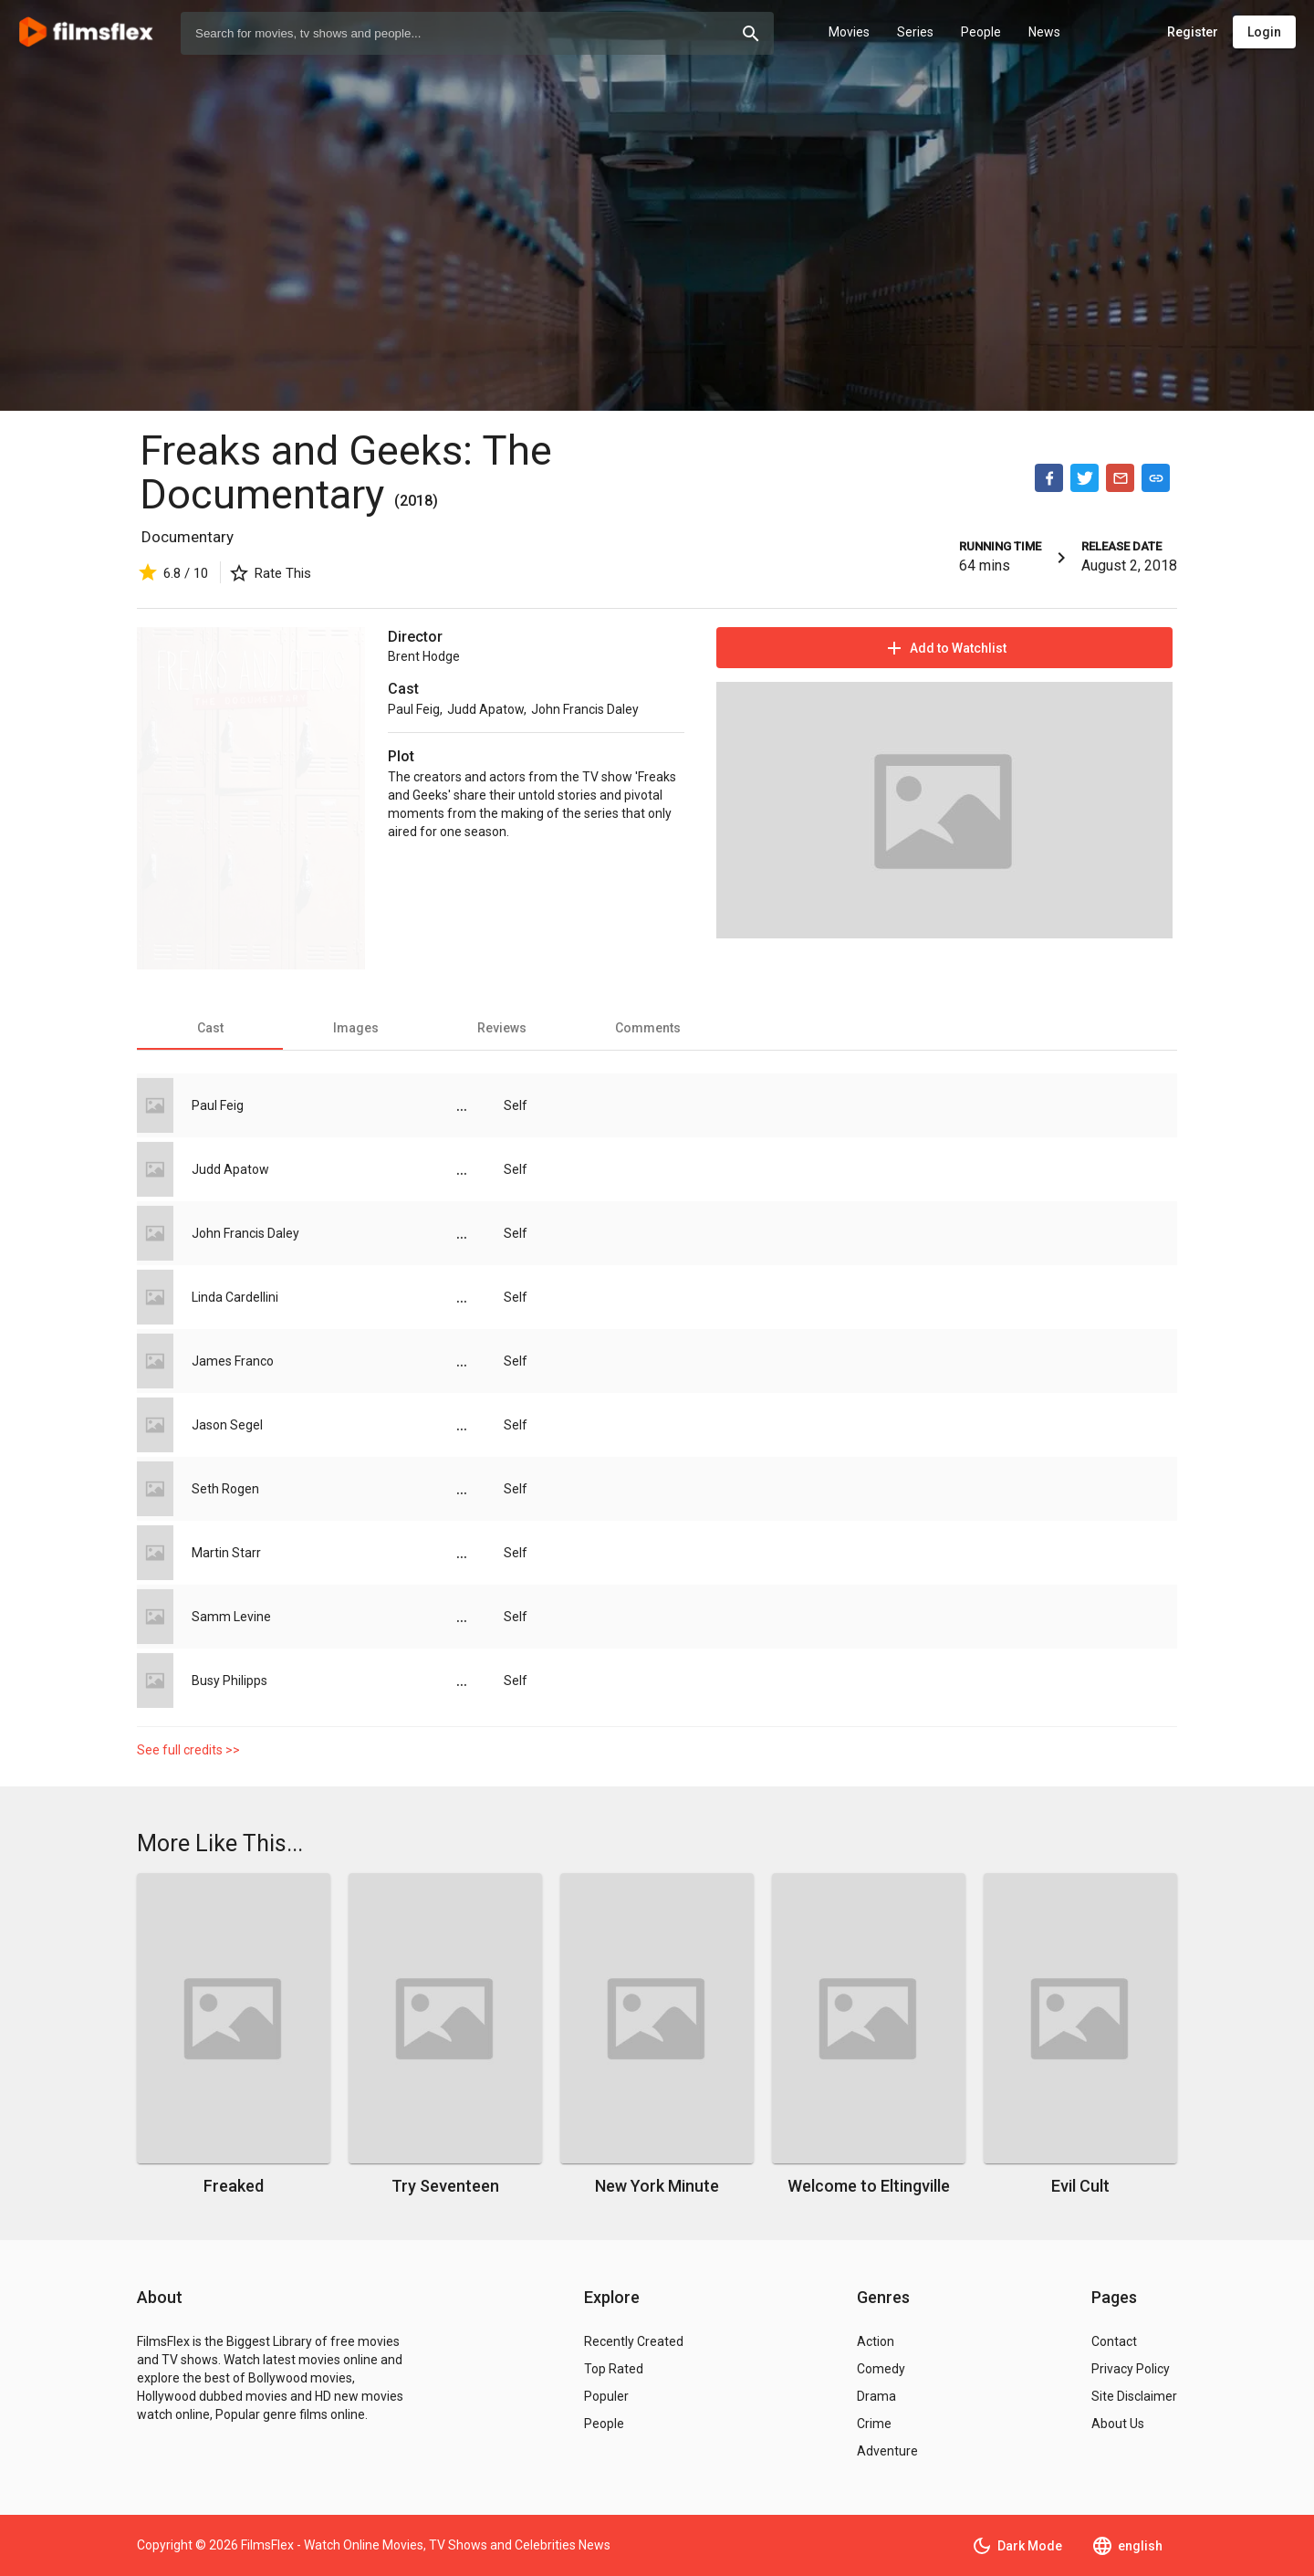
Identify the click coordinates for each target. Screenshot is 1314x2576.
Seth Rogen (225, 1489)
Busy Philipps (229, 1680)
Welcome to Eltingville (868, 2185)
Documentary (187, 537)
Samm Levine (231, 1616)
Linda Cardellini (235, 1297)
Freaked (233, 2185)
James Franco (233, 1361)
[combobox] (477, 33)
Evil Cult (1080, 2185)
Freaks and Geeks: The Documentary (346, 472)
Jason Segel (227, 1425)
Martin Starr (226, 1552)
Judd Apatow (485, 709)
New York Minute (657, 2185)
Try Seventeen (445, 2185)
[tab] (210, 1028)
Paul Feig (414, 709)
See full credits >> (188, 1750)
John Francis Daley (585, 709)
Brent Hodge (424, 656)
